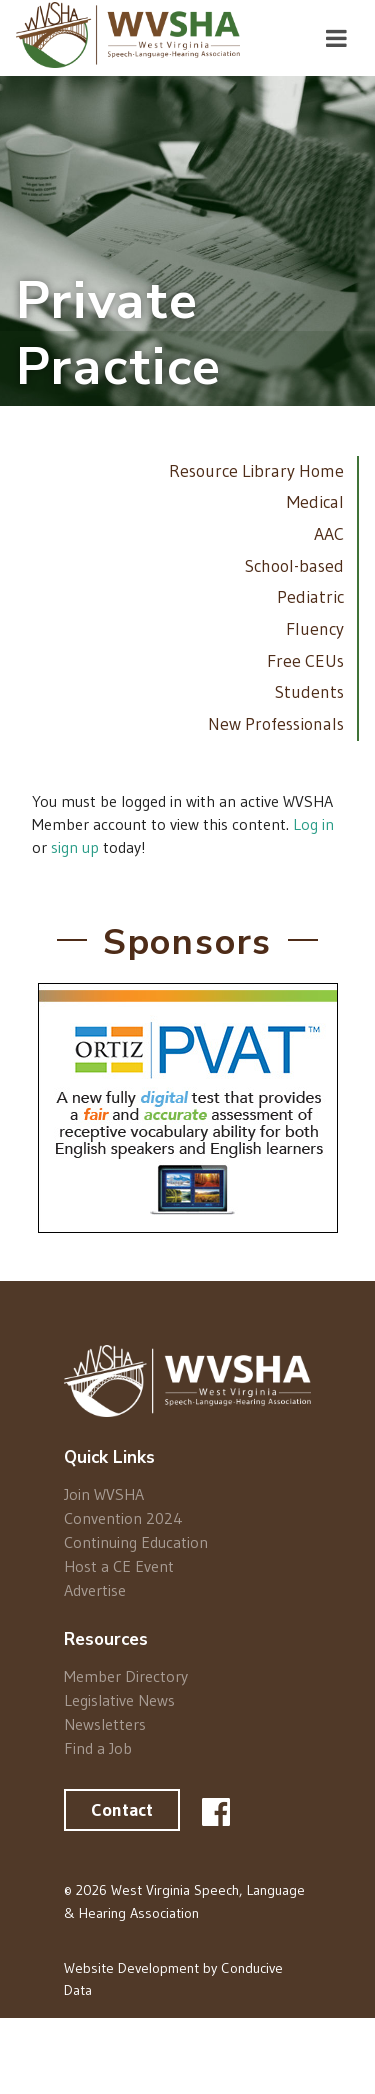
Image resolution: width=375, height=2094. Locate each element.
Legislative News (119, 1700)
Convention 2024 (123, 1518)
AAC (329, 534)
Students (309, 692)
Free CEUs (305, 661)
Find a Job (98, 1747)
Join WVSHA (104, 1494)
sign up (75, 847)
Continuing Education (136, 1542)
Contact (122, 1810)
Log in (313, 824)
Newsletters (105, 1724)
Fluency (315, 629)
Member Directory (126, 1676)
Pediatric (310, 597)
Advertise (95, 1589)
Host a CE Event (119, 1566)
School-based (294, 566)
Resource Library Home (256, 471)
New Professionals (276, 724)
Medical (315, 502)
